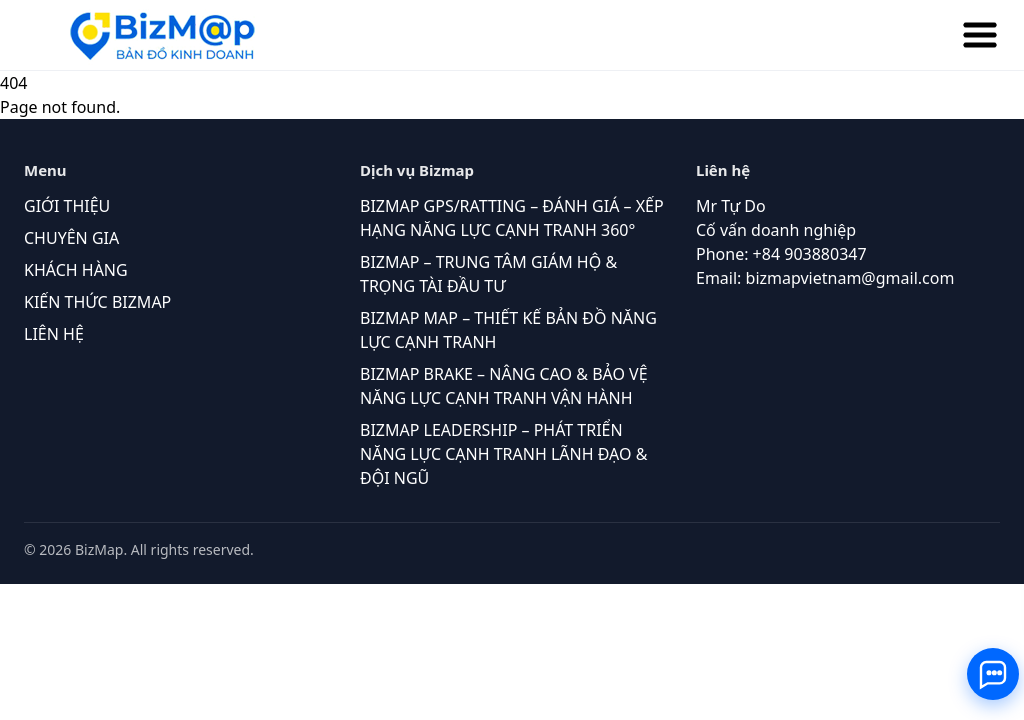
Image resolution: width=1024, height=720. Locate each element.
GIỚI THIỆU (67, 206)
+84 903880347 (810, 254)
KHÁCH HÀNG (76, 270)
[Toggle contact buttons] (993, 674)
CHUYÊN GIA (71, 238)
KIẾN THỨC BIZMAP (97, 302)
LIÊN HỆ (54, 334)
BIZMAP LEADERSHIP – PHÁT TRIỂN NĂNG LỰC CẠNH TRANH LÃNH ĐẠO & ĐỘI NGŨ (503, 454)
